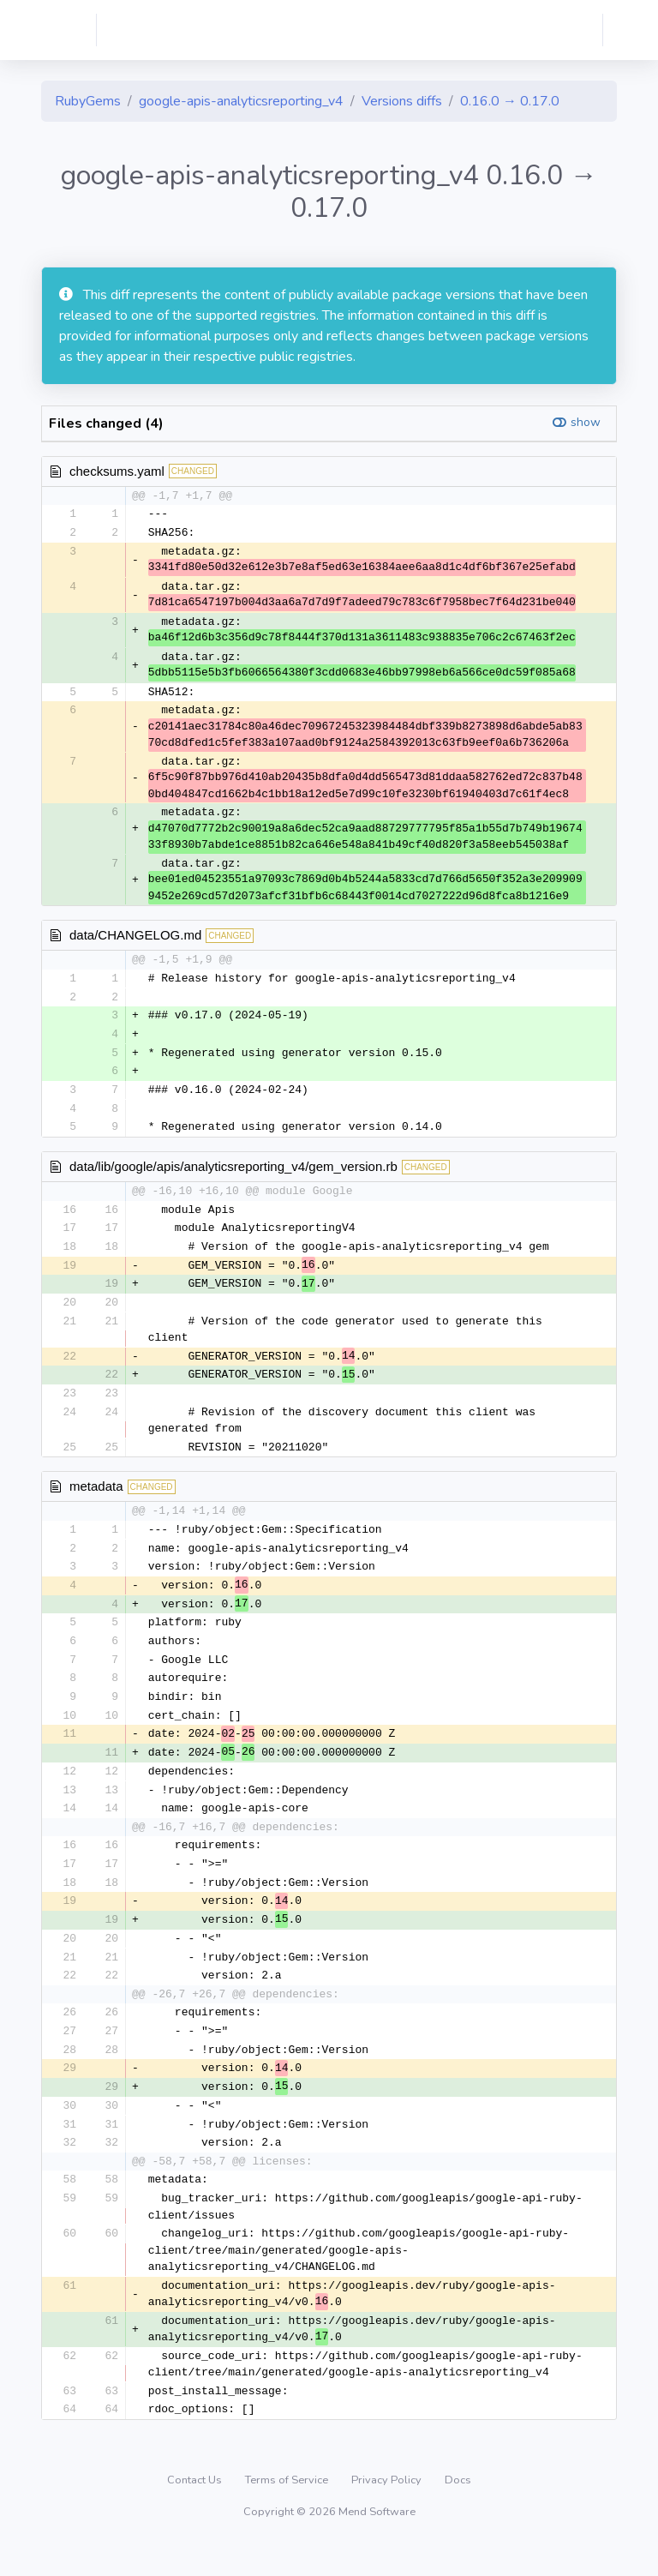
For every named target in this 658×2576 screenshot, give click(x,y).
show (586, 422)
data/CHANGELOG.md (135, 937)
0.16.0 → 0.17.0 (509, 101)
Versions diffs (402, 101)
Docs (458, 2511)
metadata (96, 1498)
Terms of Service (288, 2511)
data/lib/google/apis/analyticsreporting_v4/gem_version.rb (233, 1173)
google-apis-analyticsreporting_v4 (241, 101)
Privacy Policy (387, 2511)
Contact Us (195, 2511)
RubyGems (88, 101)
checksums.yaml (116, 471)
